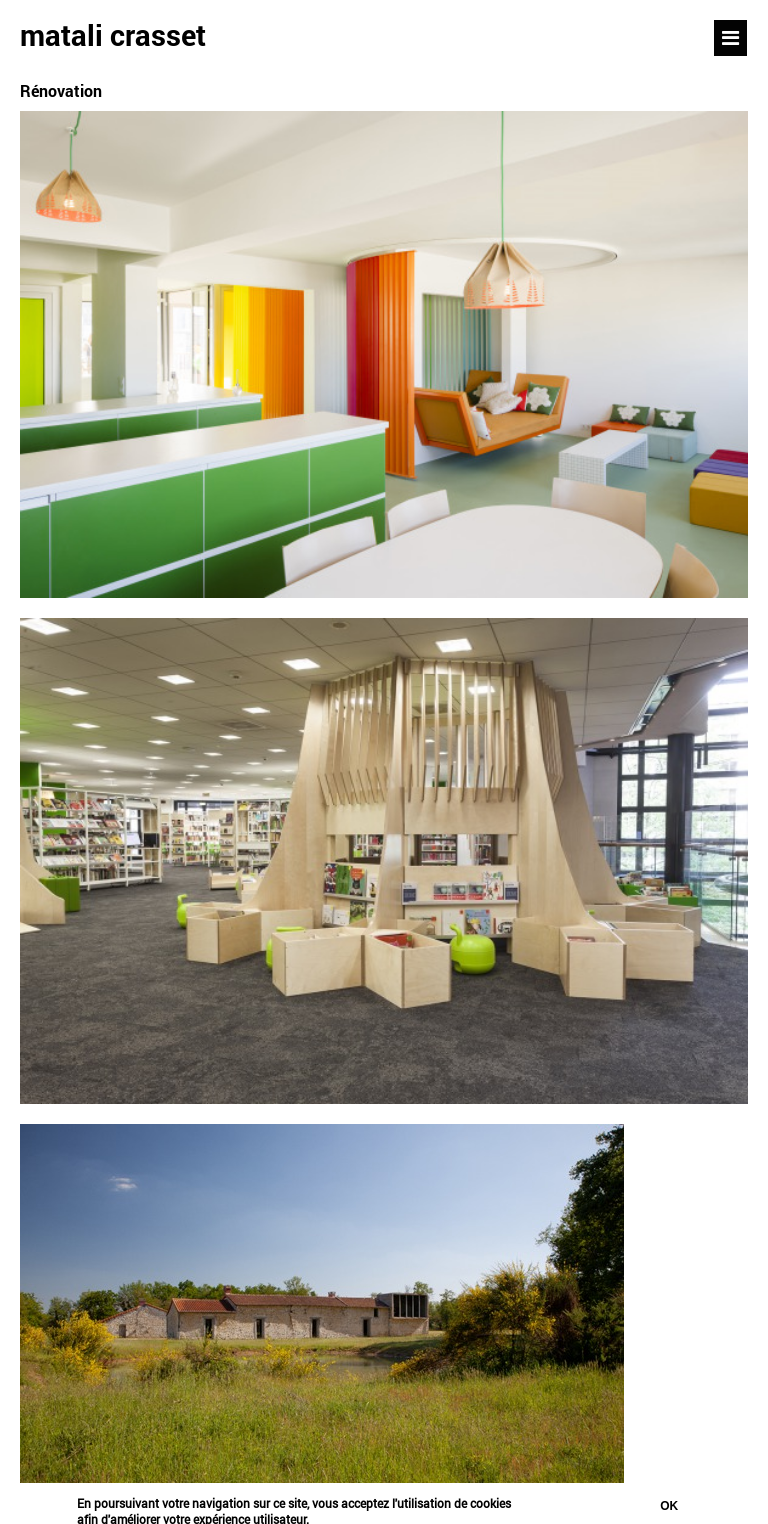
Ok (669, 1509)
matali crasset (113, 35)
